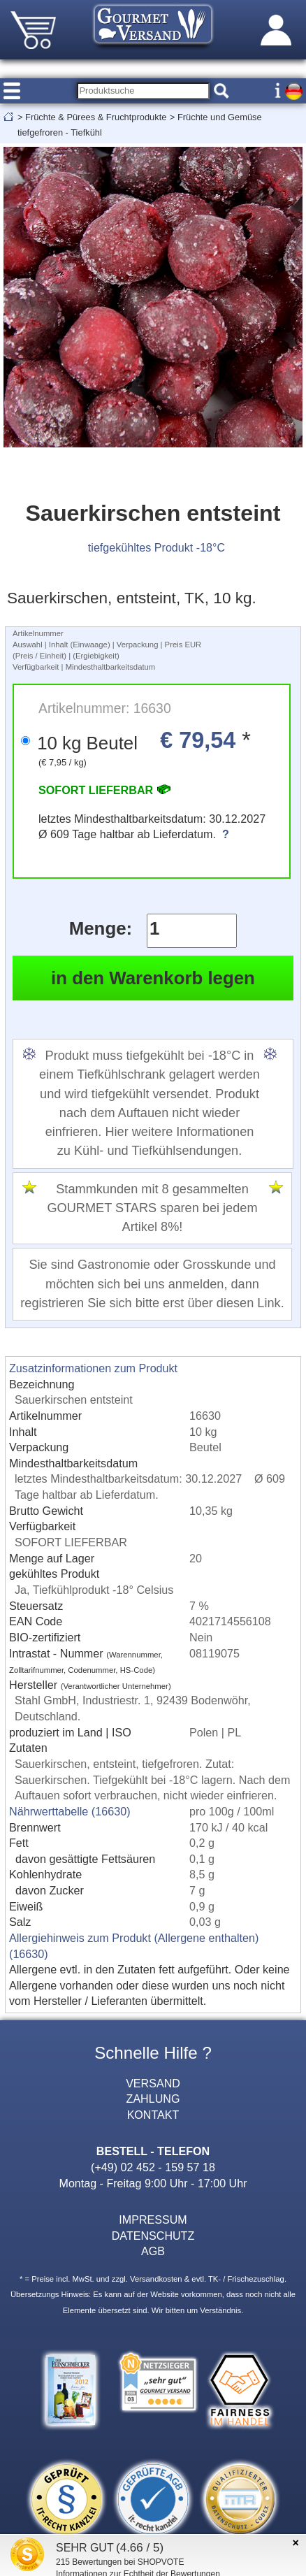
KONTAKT (153, 2114)
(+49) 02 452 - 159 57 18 (153, 2167)
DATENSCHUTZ (153, 2235)
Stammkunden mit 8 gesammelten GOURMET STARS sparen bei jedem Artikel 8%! (152, 1208)
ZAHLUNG (153, 2098)
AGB (153, 2251)
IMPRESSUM (153, 2219)
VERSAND (153, 2083)
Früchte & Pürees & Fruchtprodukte (95, 117)
